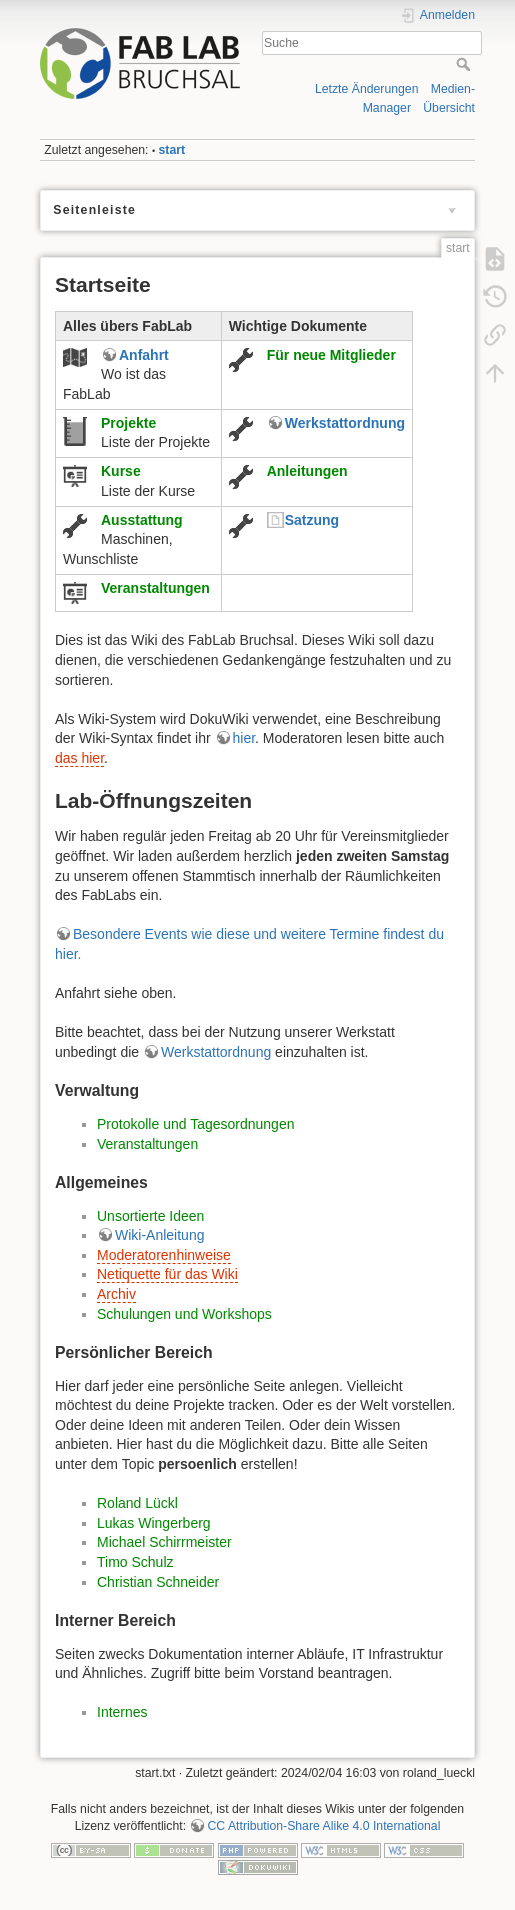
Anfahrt (144, 355)
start (172, 150)
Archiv (116, 1294)
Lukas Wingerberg (154, 1523)
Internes (122, 1712)
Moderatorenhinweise (164, 1255)
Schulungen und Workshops (184, 1314)
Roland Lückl (137, 1503)
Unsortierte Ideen (150, 1216)
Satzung (312, 520)
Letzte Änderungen (367, 89)
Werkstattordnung (345, 423)
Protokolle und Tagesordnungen (195, 1124)
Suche (465, 64)
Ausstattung (142, 520)
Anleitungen (307, 471)
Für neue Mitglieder (331, 355)
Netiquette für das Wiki (167, 1274)
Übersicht (449, 108)
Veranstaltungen (155, 588)
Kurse (121, 471)
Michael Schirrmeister (164, 1542)
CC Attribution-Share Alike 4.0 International (323, 1826)
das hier (79, 758)
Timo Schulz (135, 1562)
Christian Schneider (158, 1582)
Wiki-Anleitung (159, 1235)
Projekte (128, 423)
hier (244, 738)
